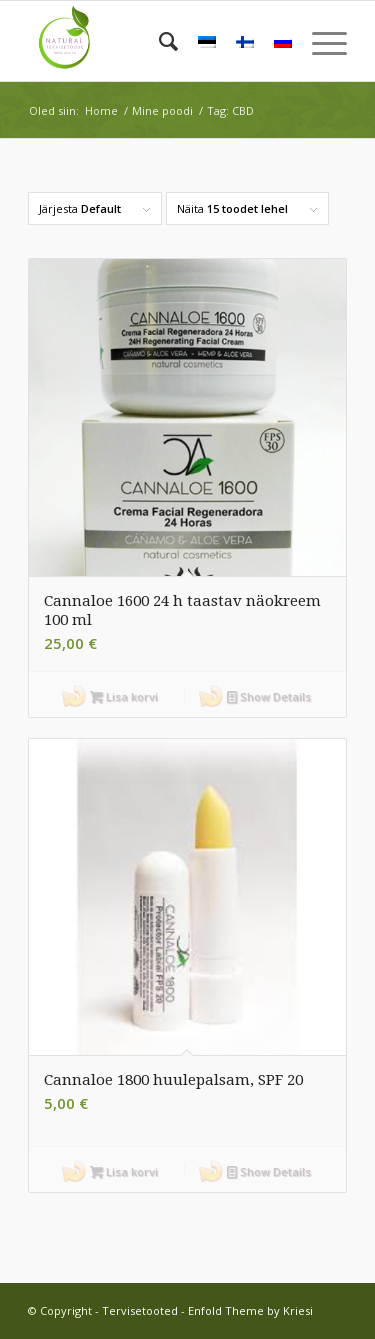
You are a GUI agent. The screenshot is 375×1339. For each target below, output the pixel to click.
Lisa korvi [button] (124, 696)
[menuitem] (158, 41)
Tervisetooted (140, 1310)
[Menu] (319, 41)
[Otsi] (158, 41)
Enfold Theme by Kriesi (250, 1310)
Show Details (269, 696)
